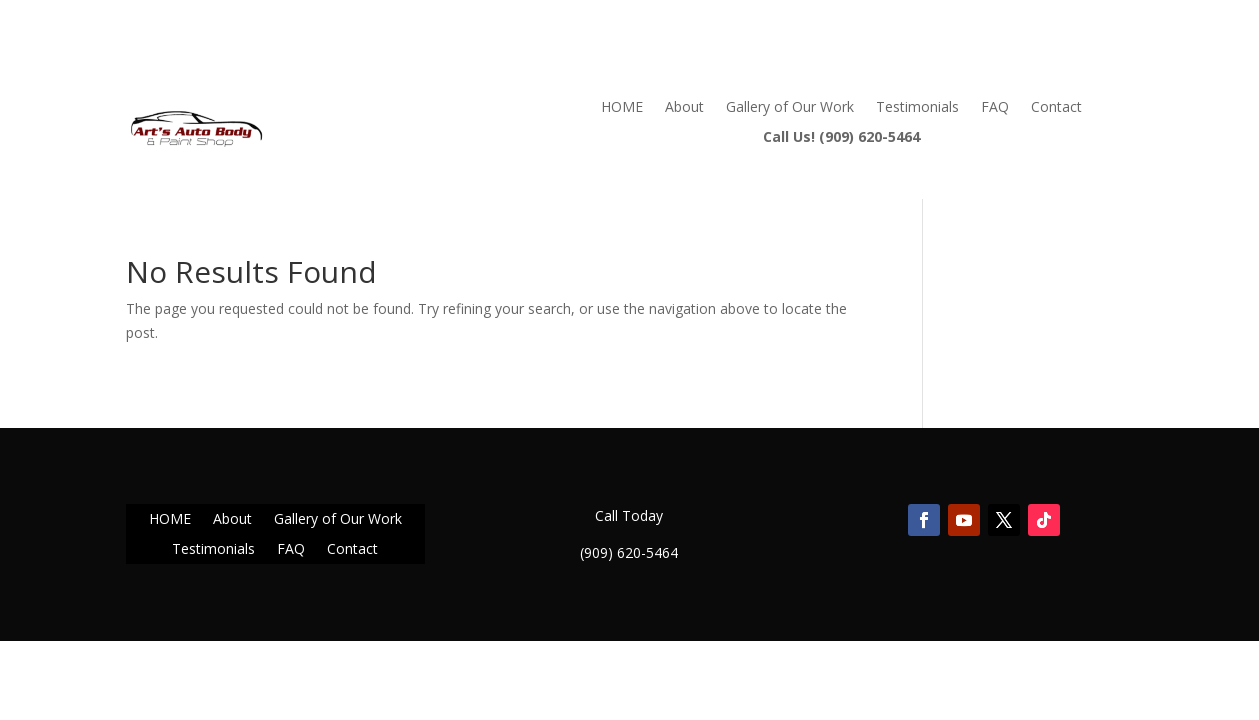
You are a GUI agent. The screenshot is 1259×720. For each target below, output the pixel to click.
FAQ (995, 108)
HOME (622, 108)
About (684, 108)
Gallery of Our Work (790, 108)
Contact (1056, 108)
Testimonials (917, 108)
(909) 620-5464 (629, 552)
